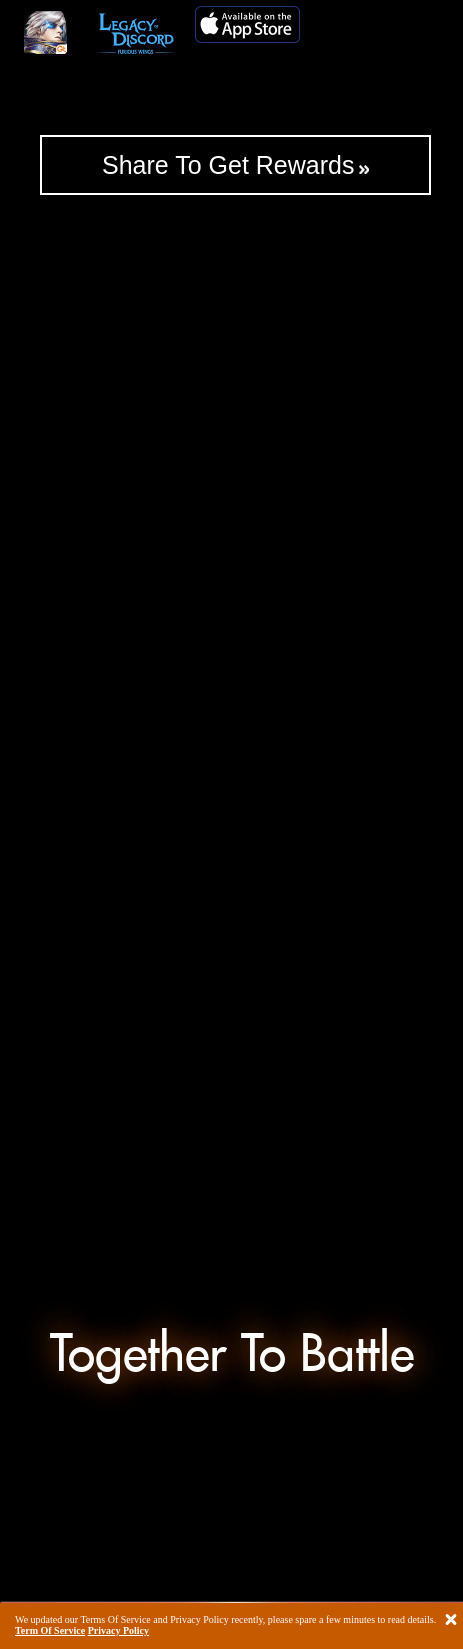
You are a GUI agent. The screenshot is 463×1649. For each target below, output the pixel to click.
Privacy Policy (118, 1631)
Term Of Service (50, 1631)
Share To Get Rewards (228, 165)
